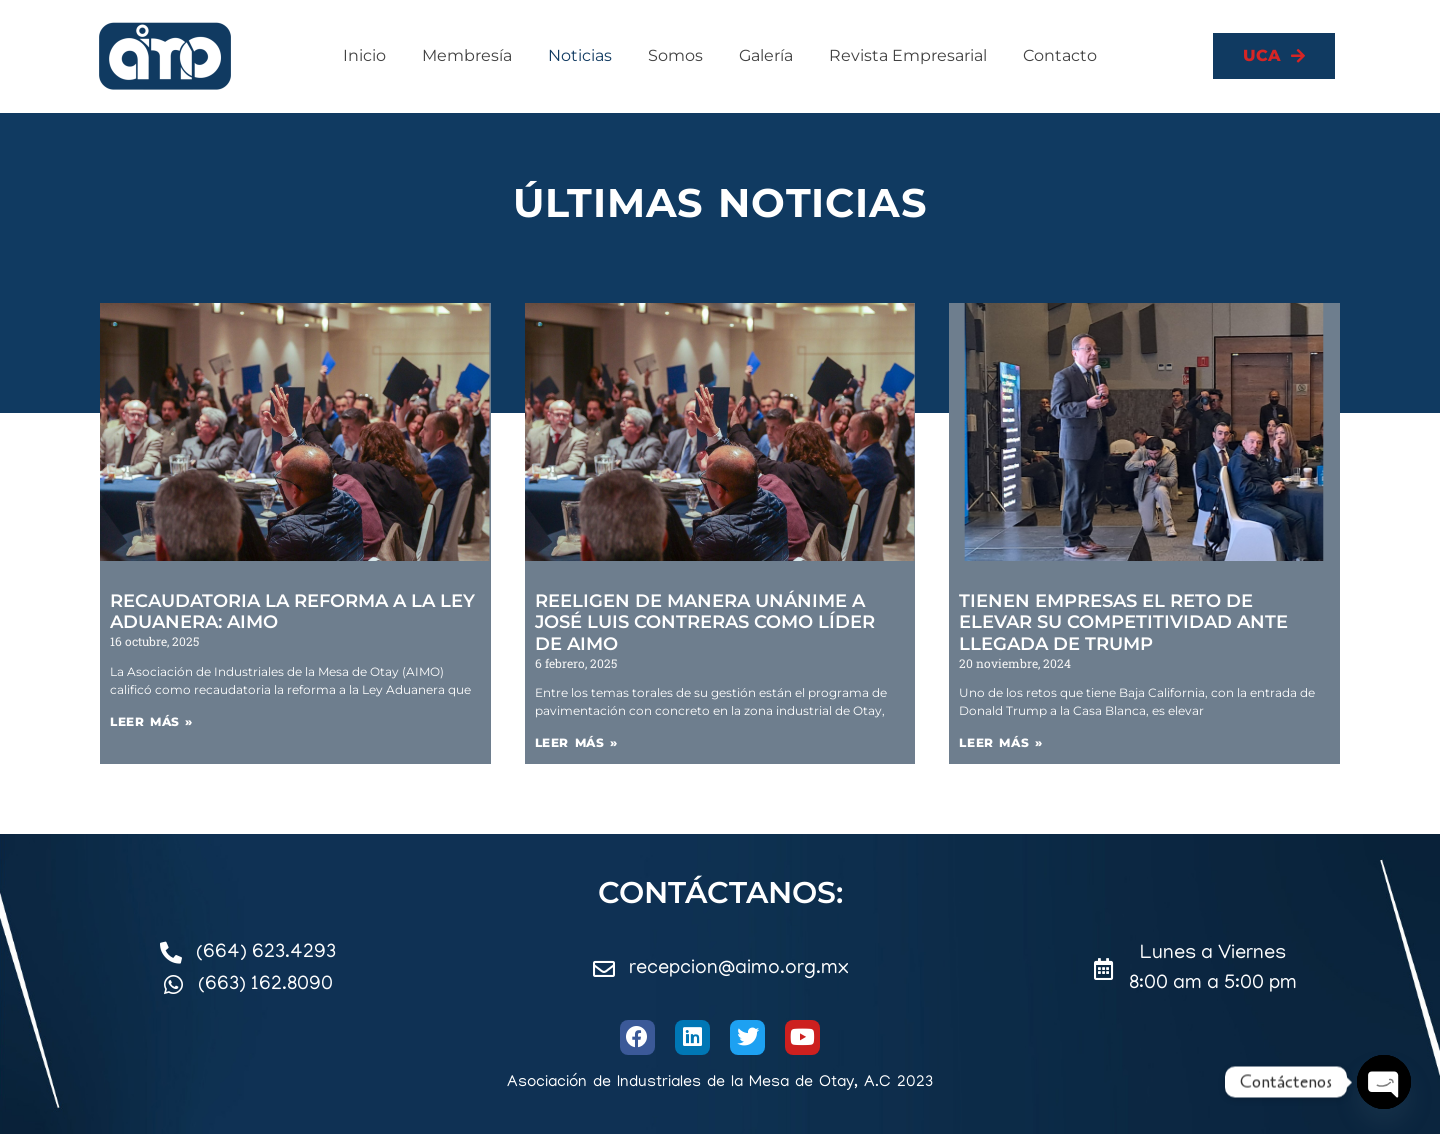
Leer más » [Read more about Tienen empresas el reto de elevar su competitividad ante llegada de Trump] (1000, 742)
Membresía (467, 55)
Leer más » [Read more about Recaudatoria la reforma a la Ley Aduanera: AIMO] (151, 721)
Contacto (1060, 55)
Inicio (364, 55)
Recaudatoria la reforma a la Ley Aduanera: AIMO (292, 612)
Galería (766, 55)
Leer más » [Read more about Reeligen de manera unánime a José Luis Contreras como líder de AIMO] (576, 742)
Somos (675, 55)
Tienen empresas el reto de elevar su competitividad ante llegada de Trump (1123, 622)
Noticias (580, 55)
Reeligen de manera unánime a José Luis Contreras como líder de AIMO (705, 622)
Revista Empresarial (908, 55)
